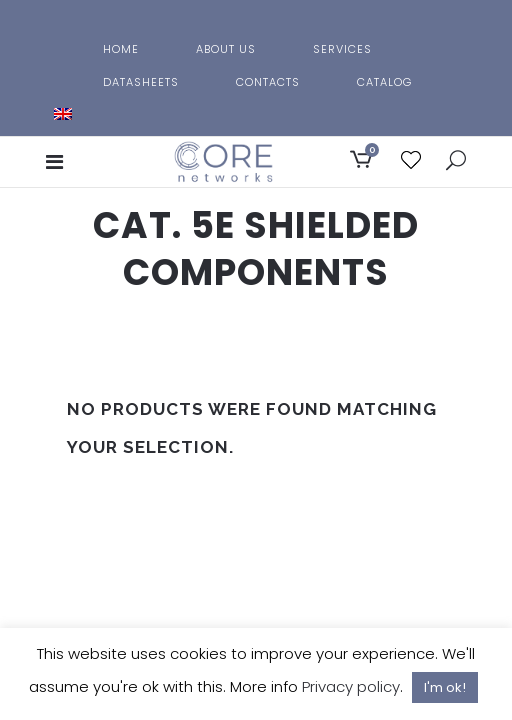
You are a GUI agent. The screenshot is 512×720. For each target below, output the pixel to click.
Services (342, 49)
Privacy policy (351, 686)
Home (121, 49)
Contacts (268, 82)
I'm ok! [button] (445, 687)
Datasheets (141, 82)
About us (226, 49)
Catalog (384, 82)
